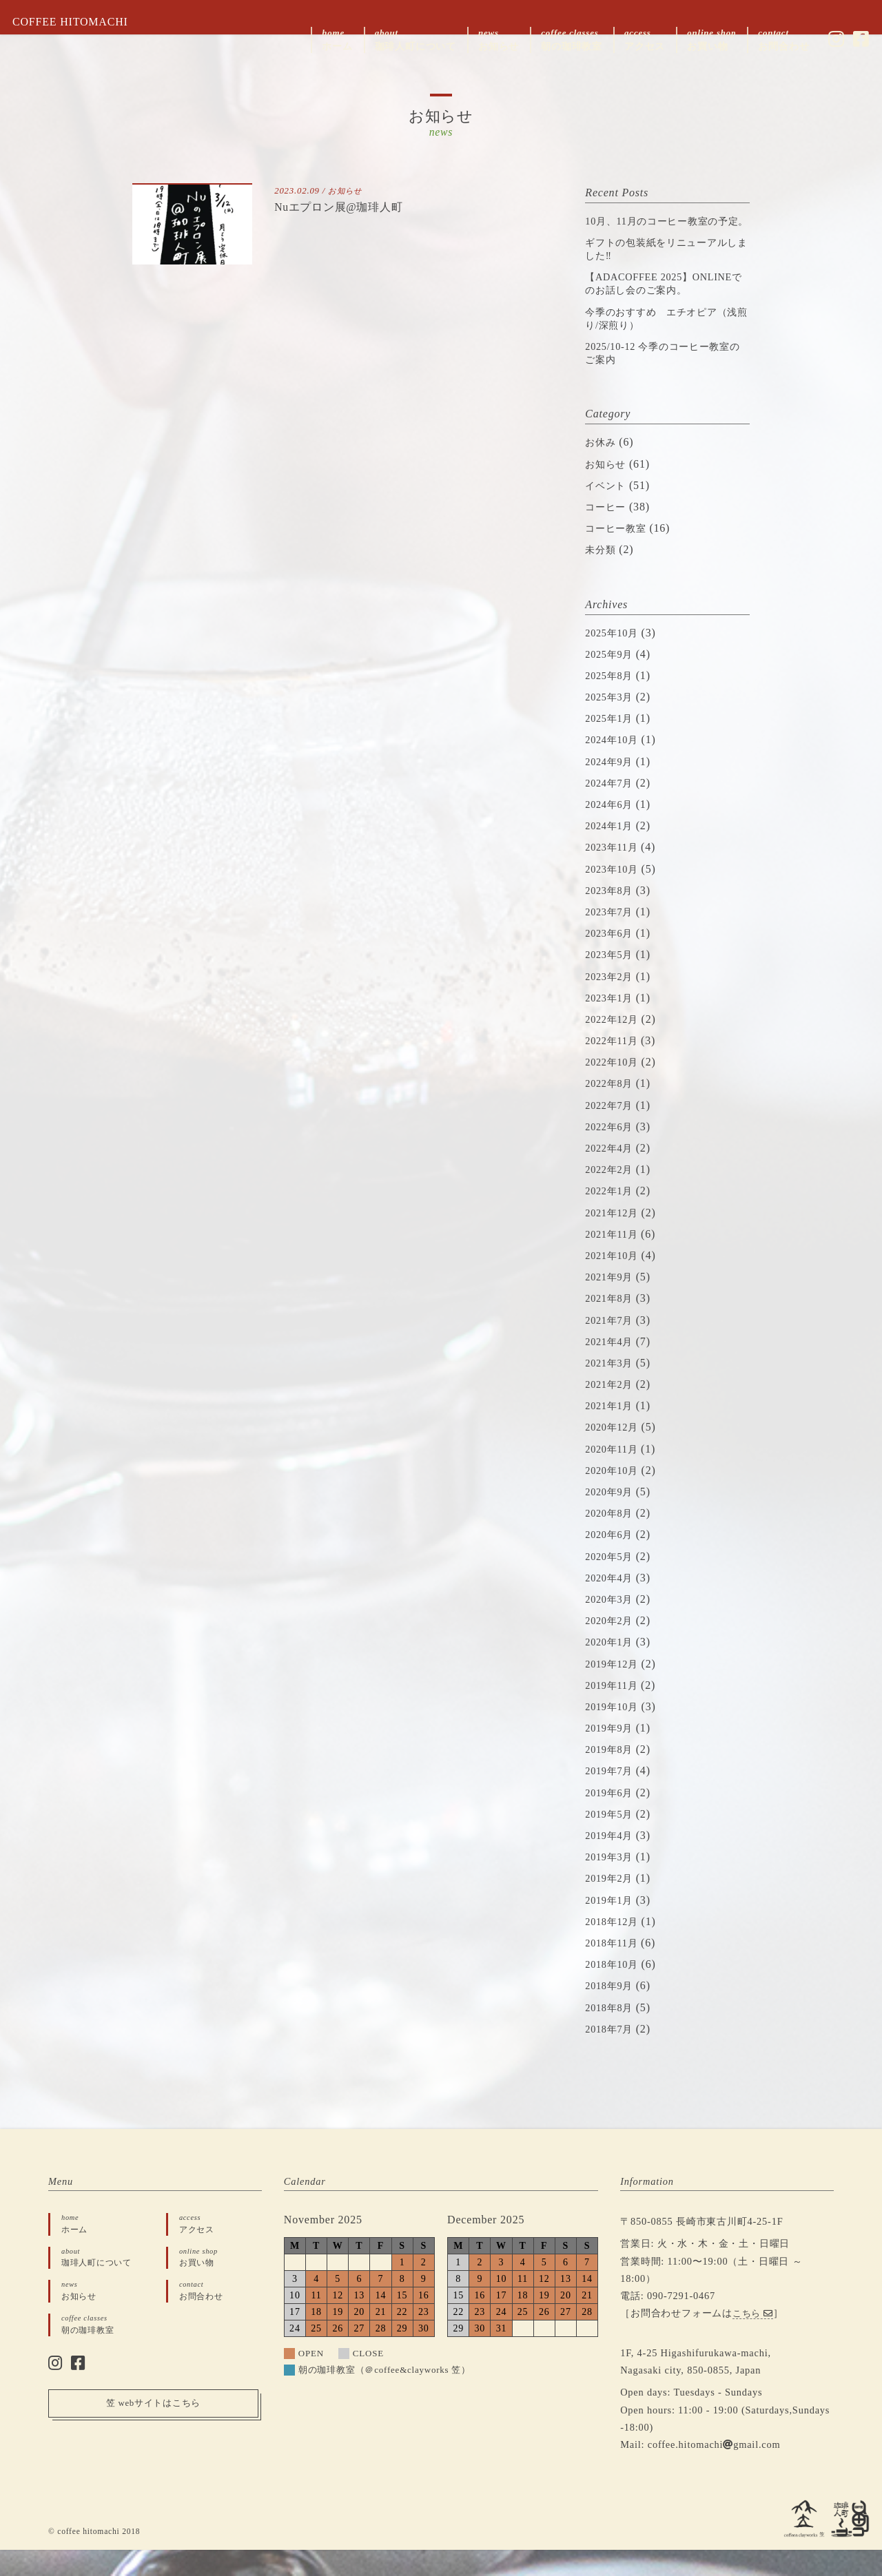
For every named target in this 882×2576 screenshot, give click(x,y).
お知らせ (347, 191)
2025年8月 (612, 701)
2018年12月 (614, 1947)
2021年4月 (612, 1367)
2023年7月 (612, 938)
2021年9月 (612, 1303)
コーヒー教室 (620, 555)
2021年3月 (612, 1389)
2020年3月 (612, 1625)
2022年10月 (614, 1088)
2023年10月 (614, 895)
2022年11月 (614, 1066)
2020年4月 (612, 1604)
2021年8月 (612, 1325)
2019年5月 (612, 1840)
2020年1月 (612, 1668)
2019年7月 (612, 1797)
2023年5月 (612, 981)
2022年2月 (612, 1196)
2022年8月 (612, 1110)
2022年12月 (614, 1045)
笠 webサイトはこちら (153, 2435)
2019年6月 (612, 1819)
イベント (608, 511)
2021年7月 (612, 1346)
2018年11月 (614, 1969)
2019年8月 (612, 1776)
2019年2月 (612, 1905)
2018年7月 (612, 2055)
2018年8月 (612, 2033)
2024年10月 (614, 766)
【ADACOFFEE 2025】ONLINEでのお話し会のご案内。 (659, 303)
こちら (754, 2339)
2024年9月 (612, 787)
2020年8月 (612, 1540)
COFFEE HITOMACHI (80, 22)
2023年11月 (614, 874)
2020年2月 (612, 1647)
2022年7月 (612, 1131)
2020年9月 (612, 1518)
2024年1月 (612, 852)
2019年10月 (614, 1732)
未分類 (602, 576)
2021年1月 (612, 1432)
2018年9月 (612, 2012)
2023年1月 (612, 1024)
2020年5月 (612, 1582)
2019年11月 (614, 1711)
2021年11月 (614, 1260)
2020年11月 (614, 1475)
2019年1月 (612, 1926)
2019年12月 (614, 1690)
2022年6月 (612, 1153)
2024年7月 (612, 809)
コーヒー (608, 533)
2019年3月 (612, 1883)
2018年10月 (614, 1991)
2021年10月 (614, 1281)
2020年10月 (614, 1496)
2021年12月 (614, 1239)
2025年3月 (612, 723)
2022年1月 (612, 1217)
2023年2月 (612, 1002)
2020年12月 (614, 1454)
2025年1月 (612, 745)
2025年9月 (612, 680)
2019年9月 (612, 1754)
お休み (602, 469)
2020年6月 (612, 1561)
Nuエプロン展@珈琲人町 (346, 207)
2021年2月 (612, 1410)
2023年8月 (612, 916)
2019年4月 (612, 1861)
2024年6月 (612, 830)
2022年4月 (612, 1174)
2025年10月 (614, 659)
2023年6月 (612, 960)
